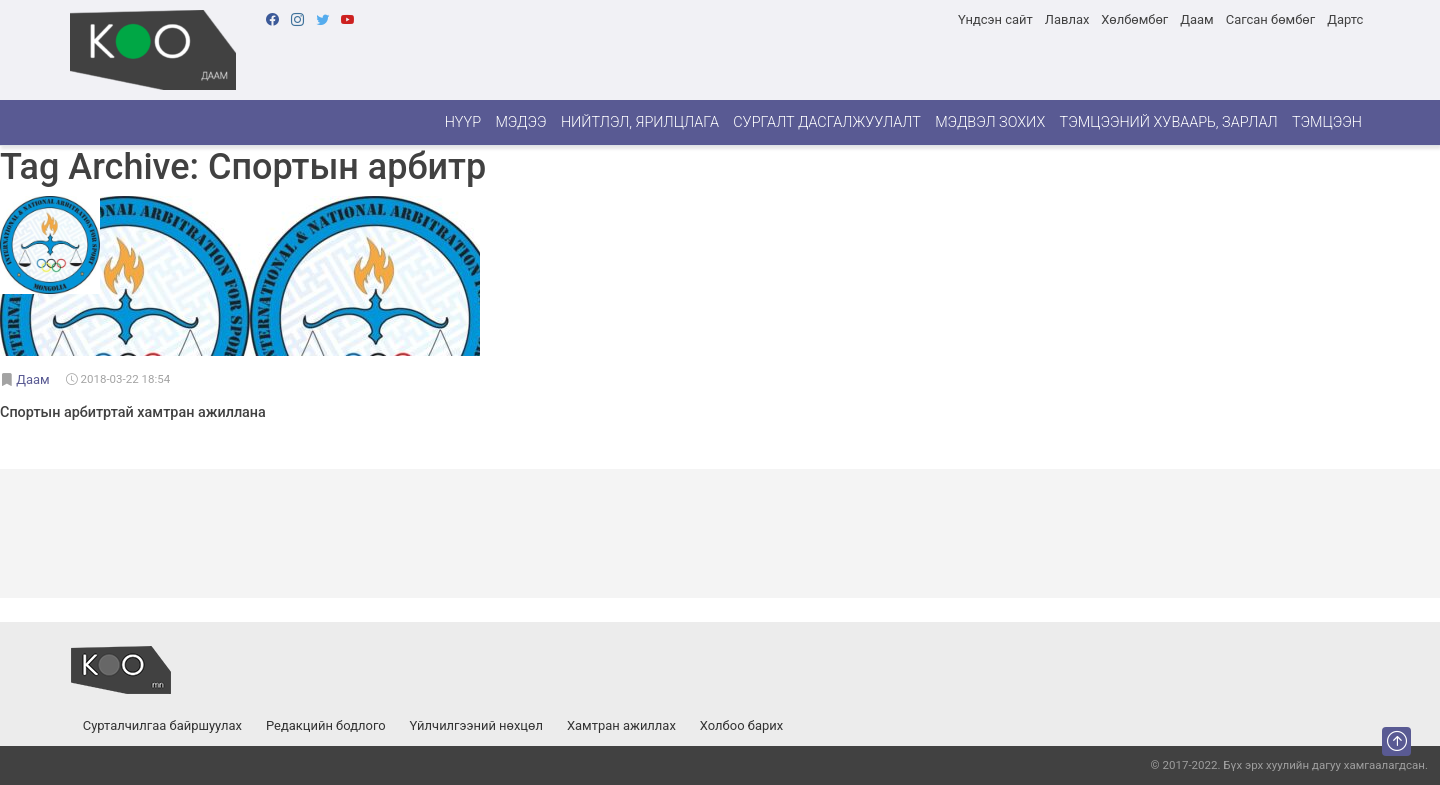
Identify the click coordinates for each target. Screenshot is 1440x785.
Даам (1196, 19)
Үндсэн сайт (995, 19)
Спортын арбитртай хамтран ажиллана (133, 412)
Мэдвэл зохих (990, 122)
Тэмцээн (1327, 122)
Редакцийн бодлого (326, 725)
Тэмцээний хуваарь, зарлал (1169, 122)
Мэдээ (520, 122)
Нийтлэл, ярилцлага (640, 122)
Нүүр (463, 122)
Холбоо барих (741, 725)
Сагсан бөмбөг (1270, 19)
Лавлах (1067, 19)
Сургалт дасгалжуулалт (827, 122)
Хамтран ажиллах (621, 725)
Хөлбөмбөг (1134, 19)
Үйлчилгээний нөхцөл (476, 725)
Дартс (1345, 19)
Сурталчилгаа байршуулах (162, 725)
